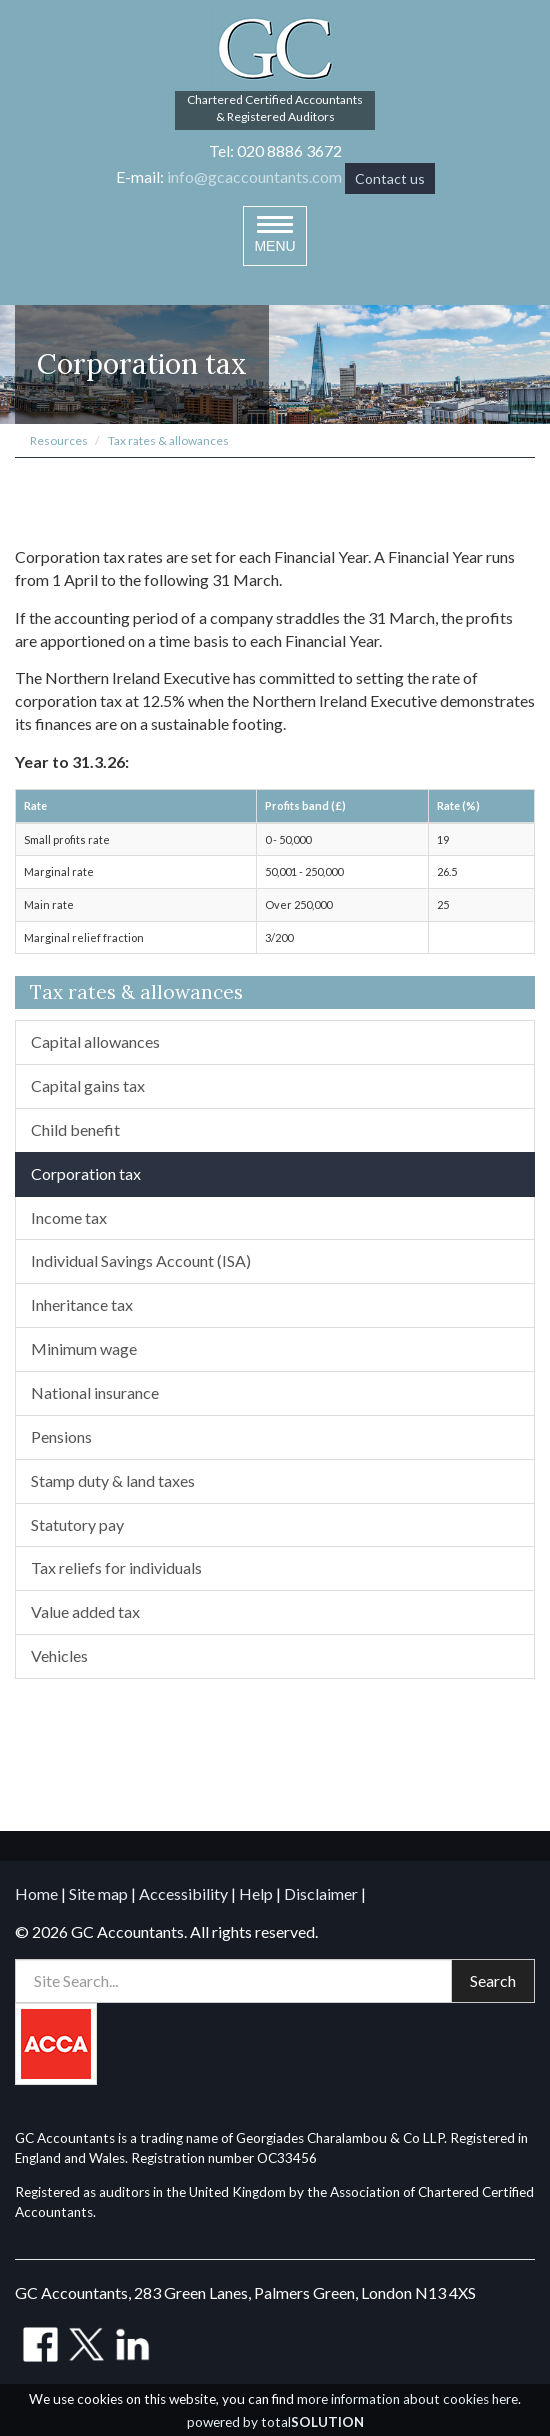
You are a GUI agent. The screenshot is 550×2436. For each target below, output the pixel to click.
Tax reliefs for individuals (116, 1567)
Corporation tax (86, 1173)
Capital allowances (95, 1041)
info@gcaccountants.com (254, 176)
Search (493, 1980)
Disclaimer (321, 1893)
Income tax (69, 1217)
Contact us (390, 178)
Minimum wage (84, 1348)
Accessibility (183, 1893)
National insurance (95, 1392)
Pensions (61, 1436)
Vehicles (59, 1655)
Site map (98, 1893)
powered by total (275, 2422)
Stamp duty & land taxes (113, 1480)
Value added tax (85, 1611)
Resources (59, 440)
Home (36, 1893)
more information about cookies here (407, 2399)
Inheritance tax (82, 1304)
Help (256, 1893)
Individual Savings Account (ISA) (141, 1260)
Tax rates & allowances (168, 440)
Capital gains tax (88, 1085)
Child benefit (75, 1129)
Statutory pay (77, 1524)
